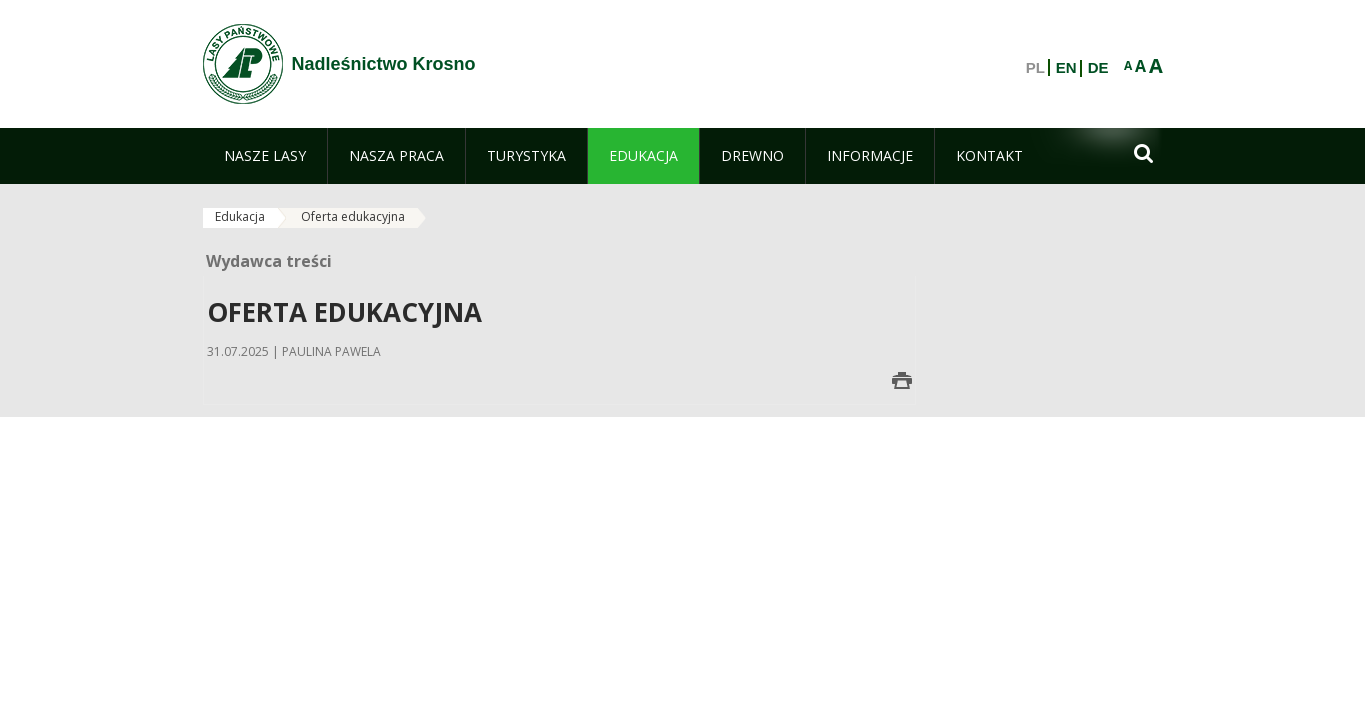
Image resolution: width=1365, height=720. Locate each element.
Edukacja (240, 216)
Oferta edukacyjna (353, 216)
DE (1098, 68)
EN (1066, 68)
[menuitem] (265, 156)
